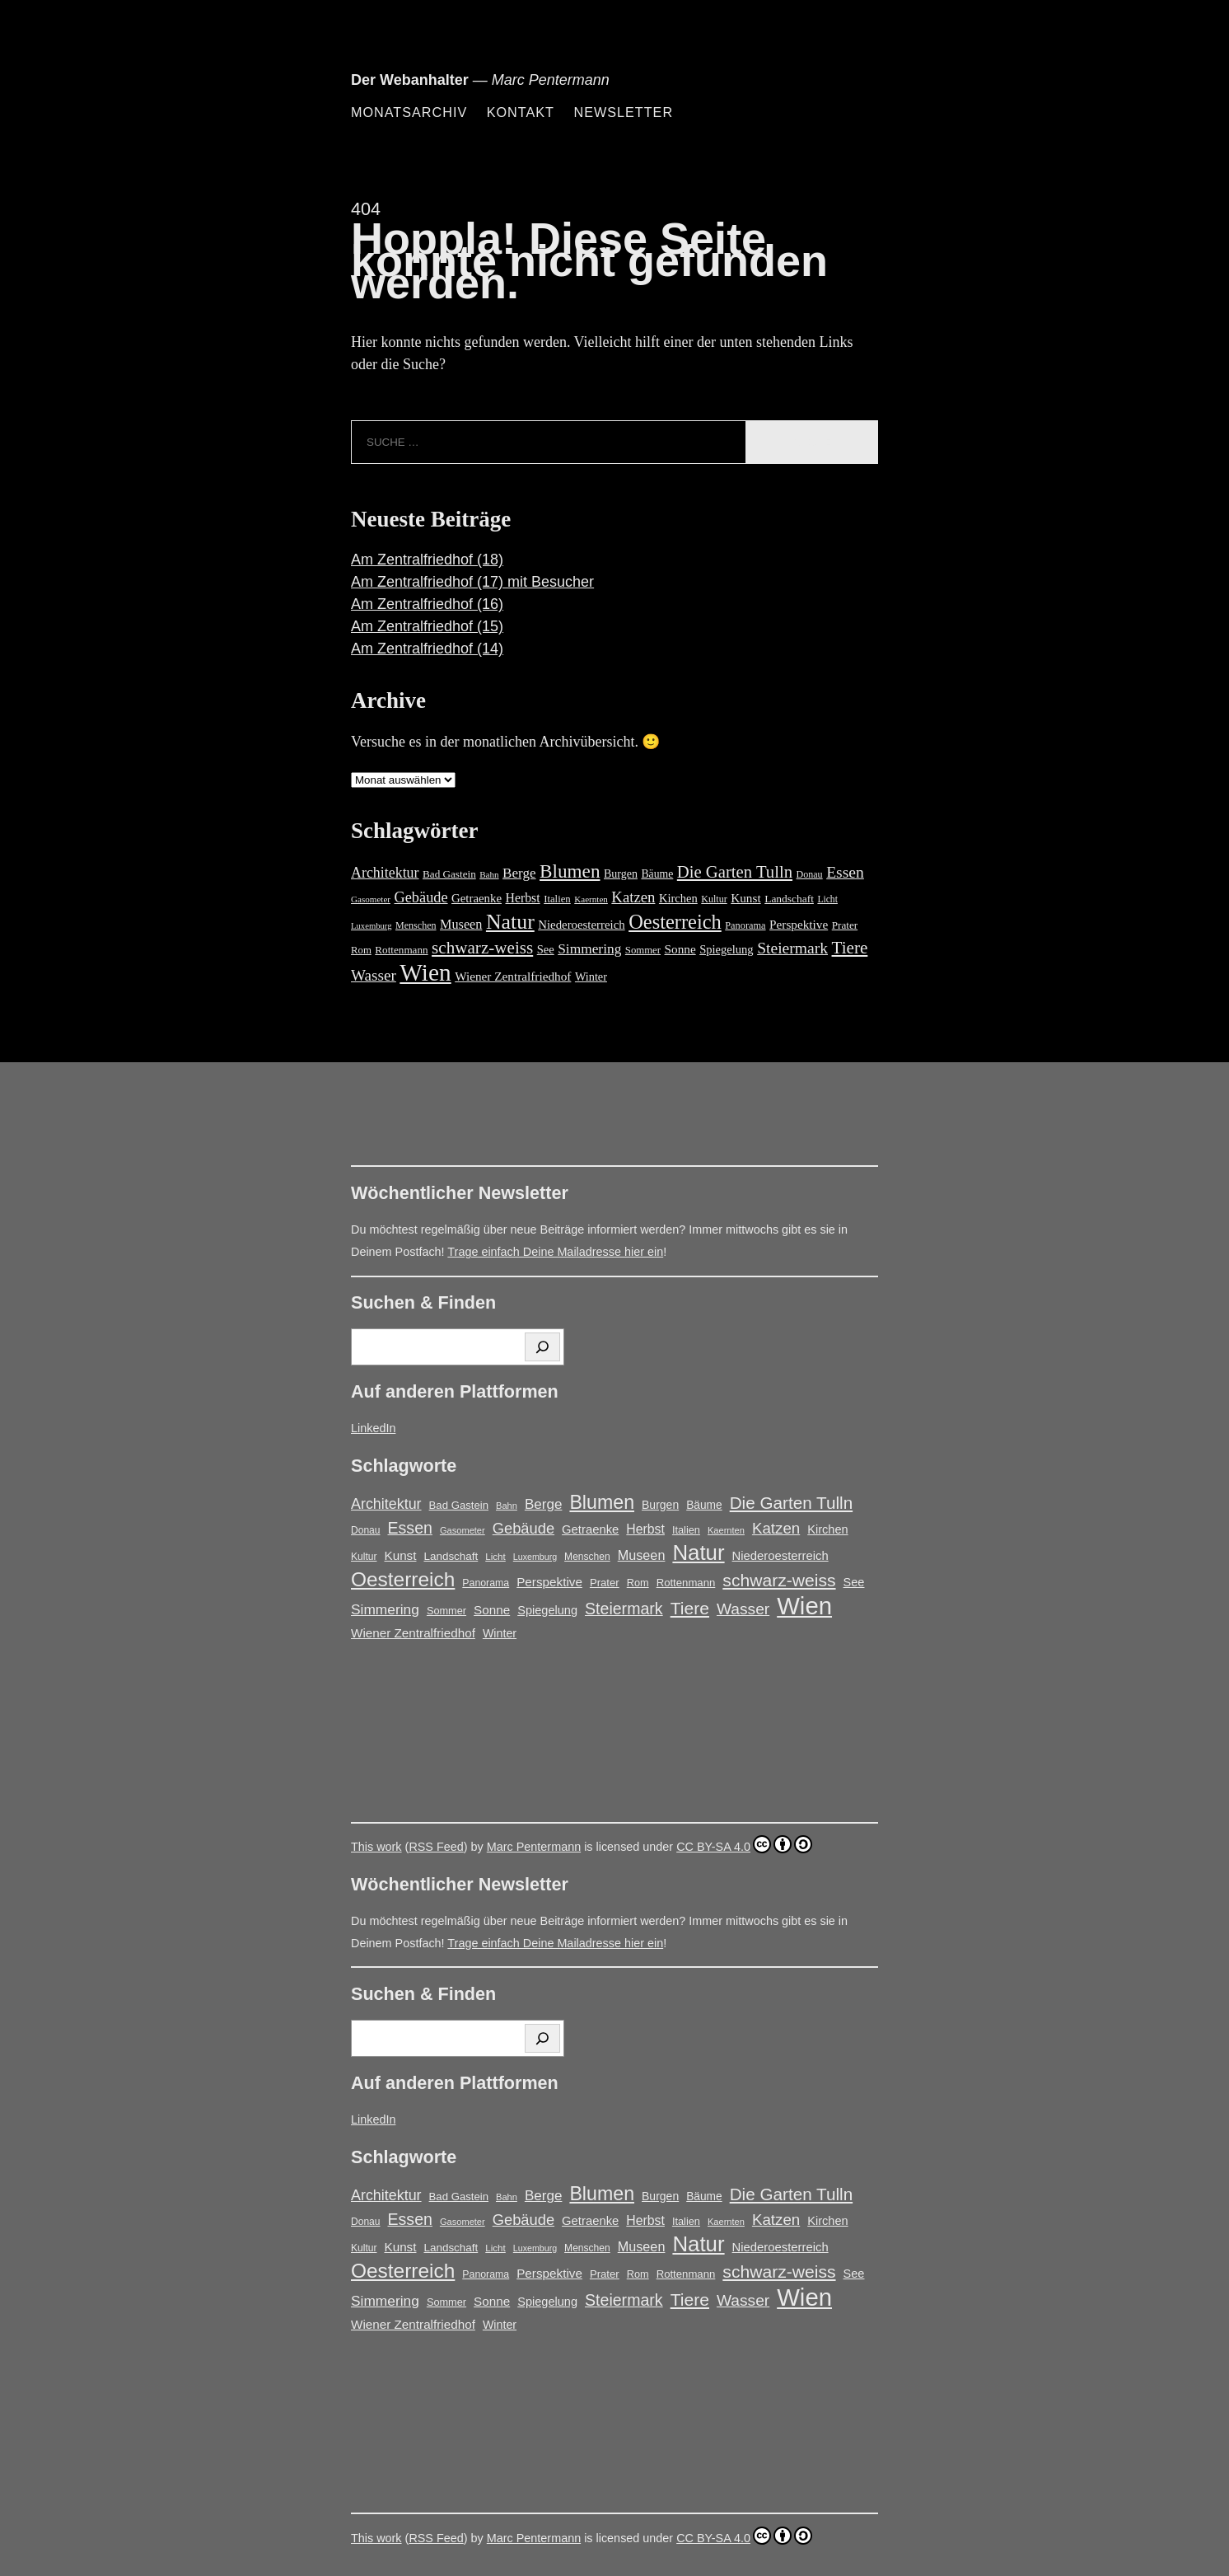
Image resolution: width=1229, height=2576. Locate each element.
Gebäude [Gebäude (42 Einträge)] (421, 897)
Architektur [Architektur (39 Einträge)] (385, 872)
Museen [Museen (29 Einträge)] (461, 924)
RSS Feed (436, 1846)
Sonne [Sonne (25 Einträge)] (680, 949)
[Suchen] (542, 1346)
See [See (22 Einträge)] (545, 949)
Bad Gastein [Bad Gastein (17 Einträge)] (449, 874)
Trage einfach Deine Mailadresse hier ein (555, 1251)
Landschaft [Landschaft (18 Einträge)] (789, 898)
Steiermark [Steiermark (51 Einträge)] (792, 948)
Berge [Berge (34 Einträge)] (518, 873)
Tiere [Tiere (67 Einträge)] (850, 948)
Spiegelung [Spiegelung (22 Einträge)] (726, 949)
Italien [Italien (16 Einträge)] (557, 899)
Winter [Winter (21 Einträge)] (591, 976)
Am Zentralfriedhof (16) (427, 604)
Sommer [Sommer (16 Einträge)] (643, 950)
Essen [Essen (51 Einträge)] (845, 872)
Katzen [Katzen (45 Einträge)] (633, 897)
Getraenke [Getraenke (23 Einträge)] (476, 898)
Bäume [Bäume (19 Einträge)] (657, 874)
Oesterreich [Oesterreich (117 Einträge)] (675, 922)
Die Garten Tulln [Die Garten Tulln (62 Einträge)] (734, 872)
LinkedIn (373, 1428)
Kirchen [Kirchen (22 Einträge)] (678, 898)
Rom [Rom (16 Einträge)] (361, 950)
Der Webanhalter (410, 80)
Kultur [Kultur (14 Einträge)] (714, 899)
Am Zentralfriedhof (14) (427, 648)
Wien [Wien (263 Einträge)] (425, 972)
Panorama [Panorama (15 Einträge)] (745, 925)
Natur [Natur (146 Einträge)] (510, 922)
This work (376, 1846)
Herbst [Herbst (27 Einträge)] (523, 898)
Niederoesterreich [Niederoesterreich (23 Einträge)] (581, 924)
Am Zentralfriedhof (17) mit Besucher (472, 582)
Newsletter (623, 112)
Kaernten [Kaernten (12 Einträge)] (591, 899)
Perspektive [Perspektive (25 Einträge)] (798, 924)
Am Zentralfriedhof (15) (427, 626)
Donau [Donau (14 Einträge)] (810, 874)
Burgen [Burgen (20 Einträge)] (621, 874)
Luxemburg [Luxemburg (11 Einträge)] (371, 925)
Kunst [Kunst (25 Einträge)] (745, 898)
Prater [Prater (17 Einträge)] (844, 925)
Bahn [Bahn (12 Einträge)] (488, 874)
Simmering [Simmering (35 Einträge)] (589, 949)
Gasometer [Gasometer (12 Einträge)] (370, 899)
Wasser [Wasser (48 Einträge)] (373, 975)
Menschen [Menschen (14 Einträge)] (416, 925)
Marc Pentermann (534, 1846)
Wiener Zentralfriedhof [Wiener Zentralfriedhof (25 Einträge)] (513, 976)
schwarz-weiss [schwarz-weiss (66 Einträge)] (482, 948)
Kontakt (520, 112)
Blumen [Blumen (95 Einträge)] (570, 871)
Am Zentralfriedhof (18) (427, 559)
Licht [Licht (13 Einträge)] (827, 899)
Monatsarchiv (409, 112)
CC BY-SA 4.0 (744, 1844)
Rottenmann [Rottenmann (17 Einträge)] (401, 950)
